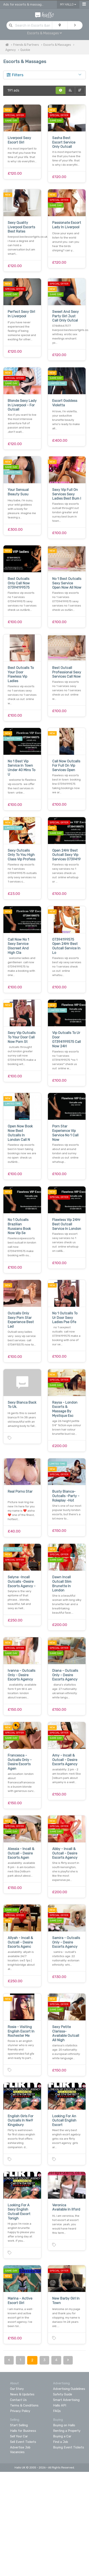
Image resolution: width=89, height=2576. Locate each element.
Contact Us (18, 2400)
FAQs (57, 2411)
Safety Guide (62, 2394)
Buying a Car (62, 2436)
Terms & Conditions (24, 2405)
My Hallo (68, 4)
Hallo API (59, 2405)
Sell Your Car (19, 2436)
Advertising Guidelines (69, 2389)
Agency (10, 50)
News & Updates (22, 2394)
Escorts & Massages (44, 33)
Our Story (17, 2389)
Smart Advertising (66, 2400)
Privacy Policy (20, 2411)
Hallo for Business (23, 2431)
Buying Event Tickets (68, 2447)
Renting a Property (66, 2431)
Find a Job (60, 2442)
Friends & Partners (26, 45)
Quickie (25, 50)
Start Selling (19, 2425)
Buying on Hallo (64, 2425)
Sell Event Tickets (23, 2442)
